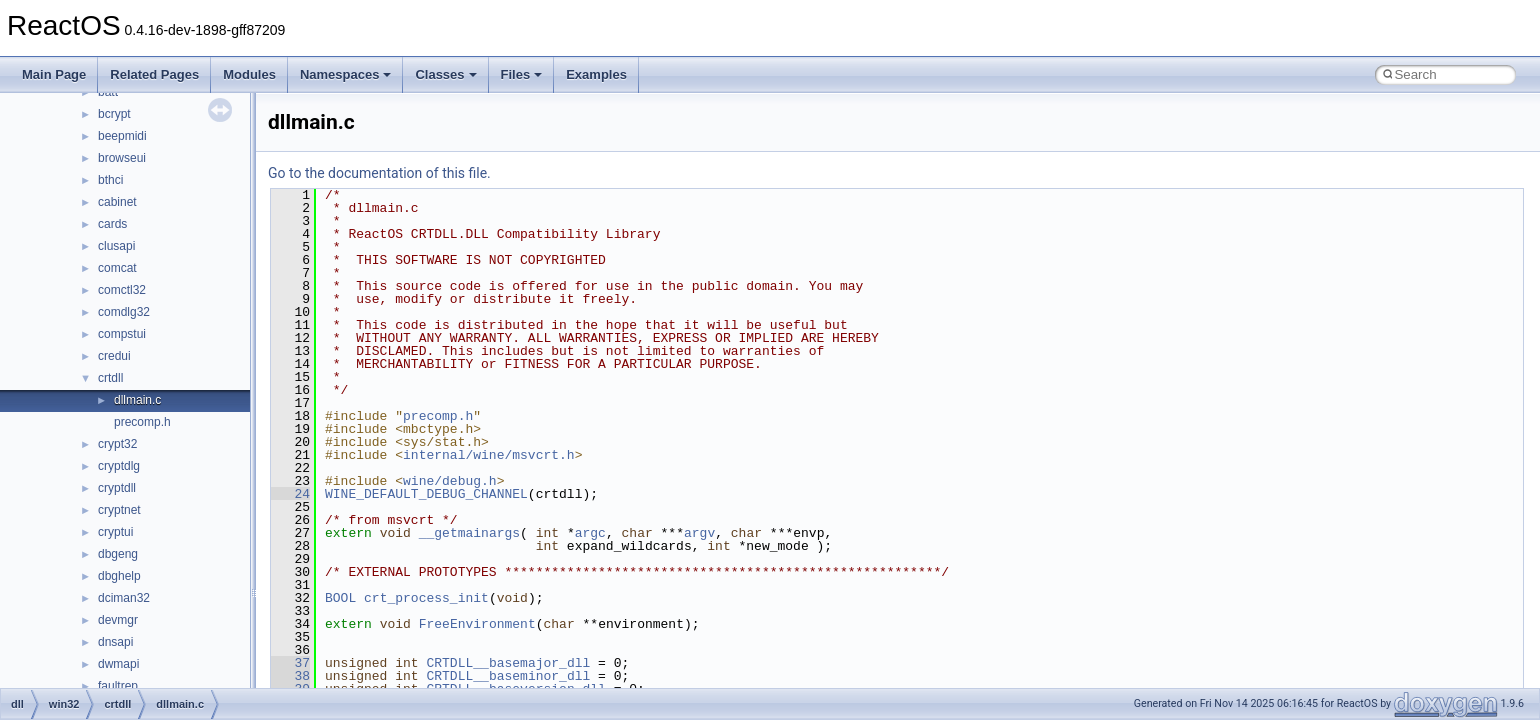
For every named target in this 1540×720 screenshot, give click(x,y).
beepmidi (122, 136)
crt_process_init (426, 598)
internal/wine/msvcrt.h (489, 455)
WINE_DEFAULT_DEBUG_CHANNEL (426, 494)
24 (290, 494)
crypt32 (117, 444)
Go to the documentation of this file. (379, 173)
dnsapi (115, 642)
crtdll (110, 378)
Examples (596, 74)
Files (522, 74)
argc (590, 533)
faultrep (118, 686)
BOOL (340, 598)
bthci (110, 180)
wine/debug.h (450, 481)
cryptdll (117, 488)
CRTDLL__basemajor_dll (508, 663)
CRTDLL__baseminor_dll (508, 676)
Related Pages (154, 74)
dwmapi (118, 664)
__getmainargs (469, 533)
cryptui (115, 532)
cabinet (117, 202)
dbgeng (118, 554)
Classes (445, 74)
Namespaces (346, 74)
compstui (122, 334)
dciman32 (124, 598)
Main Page (54, 74)
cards (112, 224)
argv (699, 533)
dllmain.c (137, 400)
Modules (249, 74)
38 (290, 676)
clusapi (116, 246)
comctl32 (122, 290)
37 (290, 663)
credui (114, 356)
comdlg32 (124, 312)
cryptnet (119, 510)
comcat (117, 268)
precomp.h (142, 422)
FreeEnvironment (477, 624)
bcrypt (114, 114)
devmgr (118, 620)
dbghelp (119, 576)
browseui (122, 158)
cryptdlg (119, 466)
